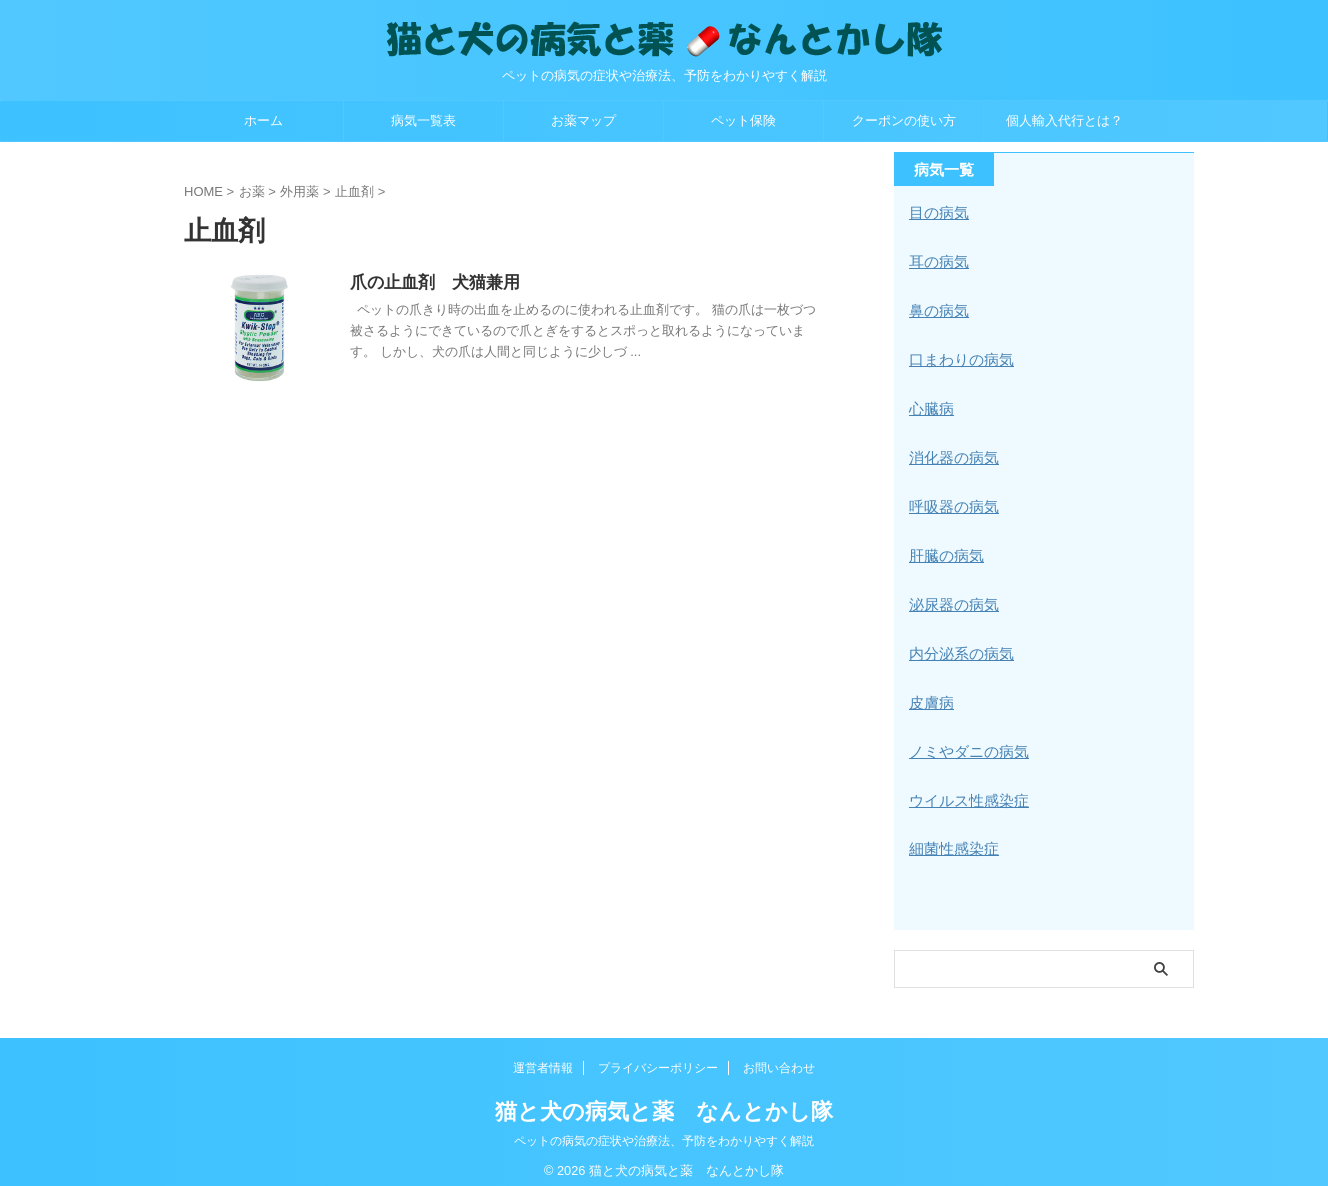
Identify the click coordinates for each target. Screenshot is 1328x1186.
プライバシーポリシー (658, 1055)
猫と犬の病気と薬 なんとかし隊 (664, 1098)
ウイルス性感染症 (965, 789)
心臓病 (930, 405)
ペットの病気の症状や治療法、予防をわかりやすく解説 (664, 1128)
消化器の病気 (951, 453)
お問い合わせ (779, 1055)
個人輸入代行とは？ (1064, 120)
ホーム (263, 120)
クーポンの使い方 (904, 120)
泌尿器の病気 (951, 597)
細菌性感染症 (951, 837)
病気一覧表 (423, 120)
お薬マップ (583, 120)
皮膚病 (930, 693)
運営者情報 (543, 1055)
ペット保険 (743, 120)
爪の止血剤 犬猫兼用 (479, 283)
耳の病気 (937, 261)
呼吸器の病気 (951, 501)
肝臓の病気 (944, 549)
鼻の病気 (937, 309)
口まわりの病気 (958, 357)
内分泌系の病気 (958, 645)
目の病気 (937, 213)
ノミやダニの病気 (965, 741)
